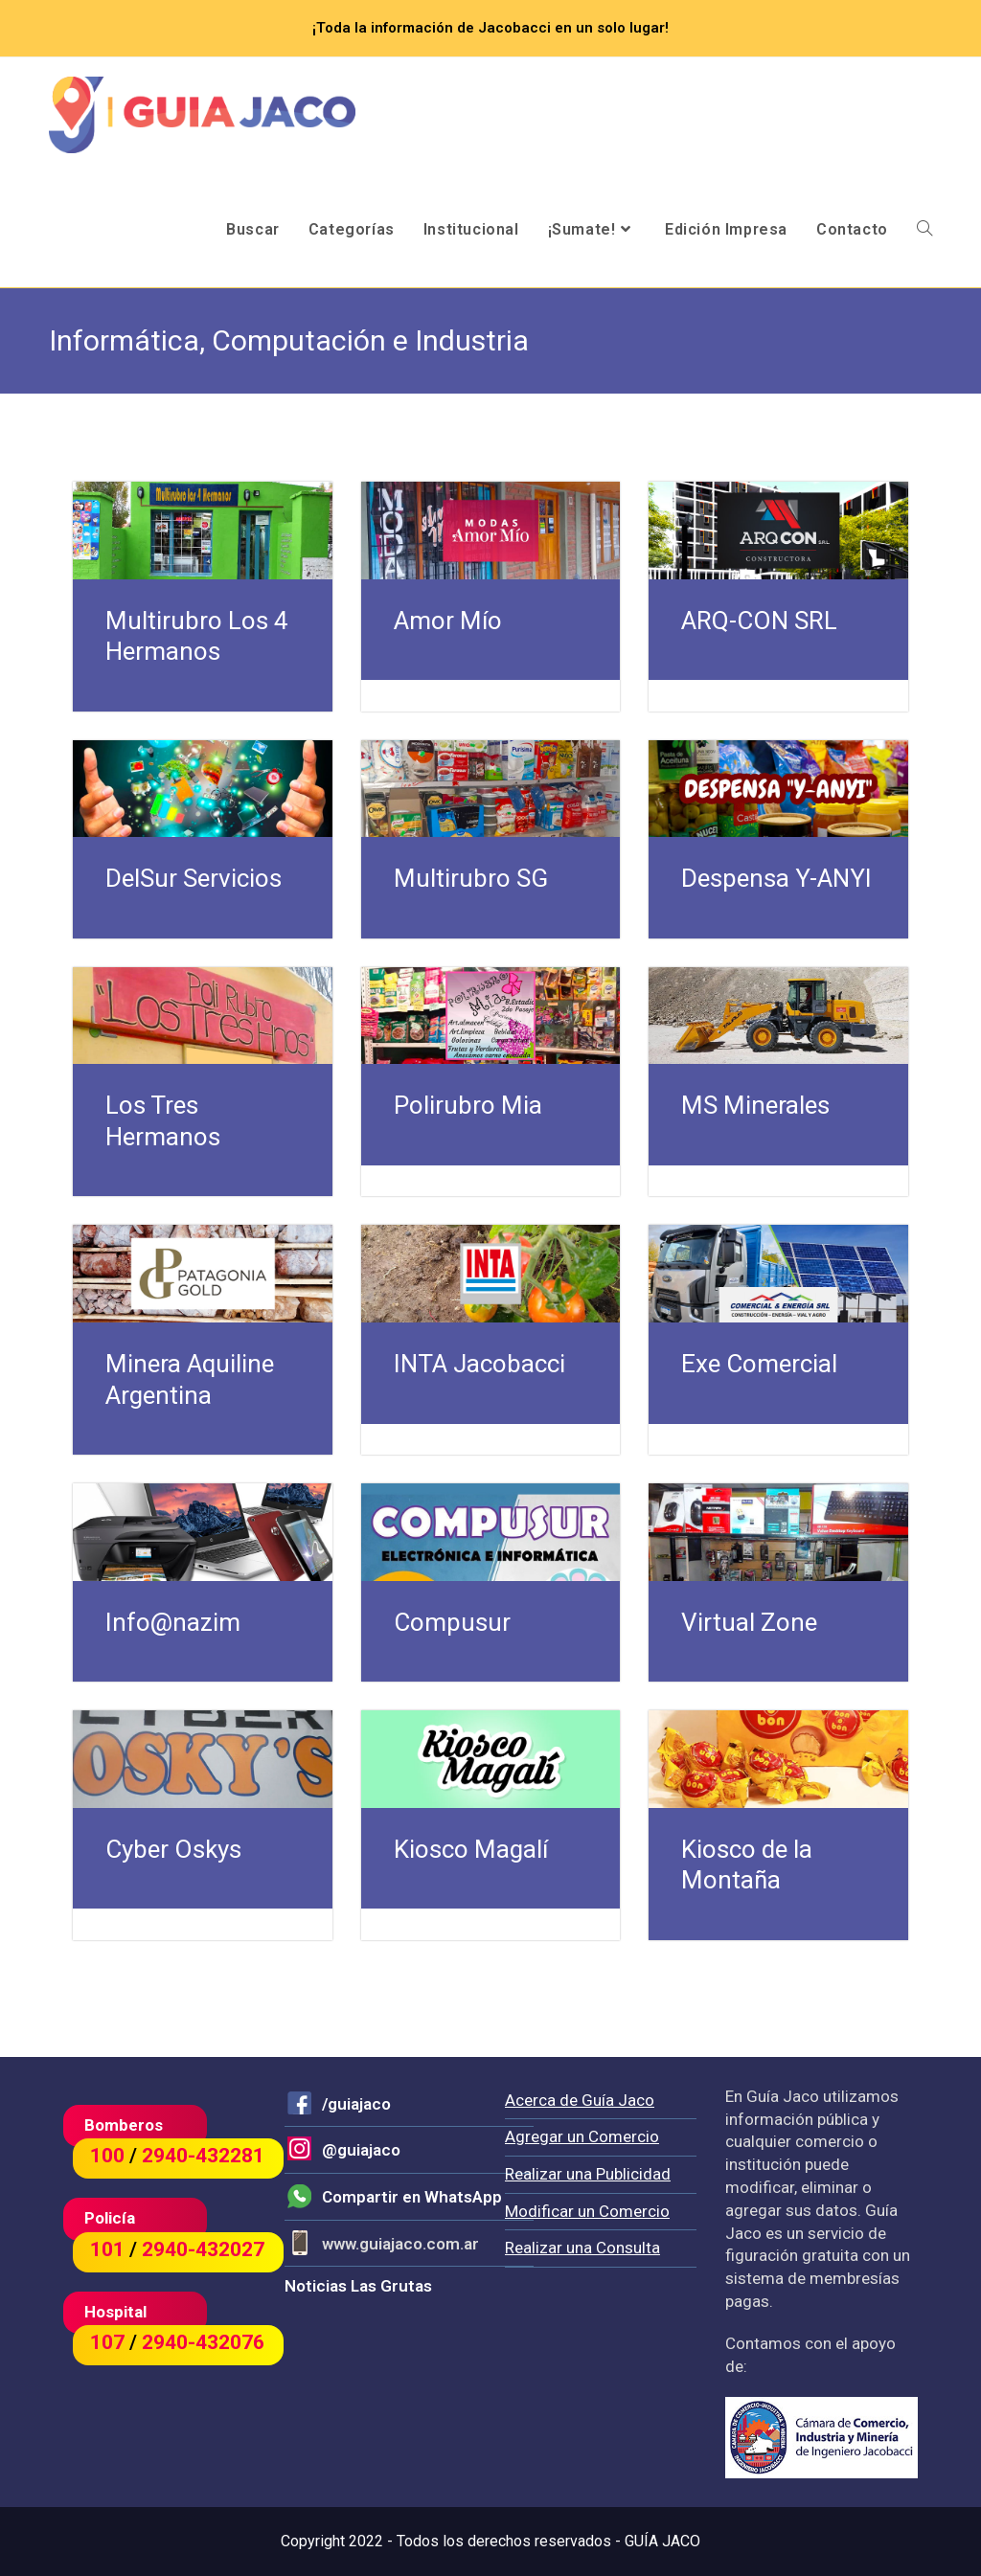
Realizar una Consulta (582, 2247)
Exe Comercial (759, 1363)
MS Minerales (755, 1105)
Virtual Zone (749, 1622)
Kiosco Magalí (471, 1849)
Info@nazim (172, 1622)
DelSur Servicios (193, 878)
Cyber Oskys (173, 1849)
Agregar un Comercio (582, 2136)
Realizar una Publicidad (588, 2173)
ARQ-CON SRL (759, 620)
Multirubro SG (471, 878)
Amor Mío (448, 620)
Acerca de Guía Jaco (579, 2100)
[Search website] (924, 229)
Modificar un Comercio (587, 2211)
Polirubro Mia (468, 1105)
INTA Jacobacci (479, 1363)
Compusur (452, 1622)
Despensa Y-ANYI (776, 878)
